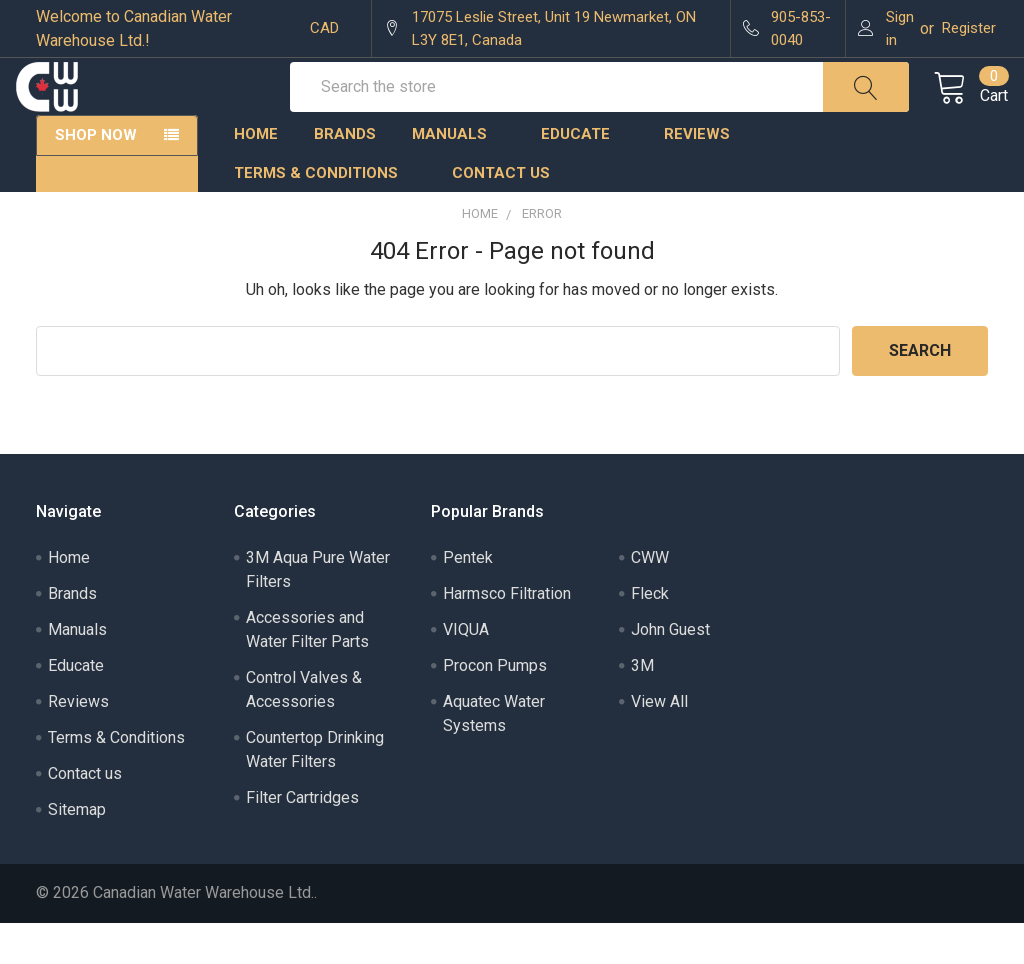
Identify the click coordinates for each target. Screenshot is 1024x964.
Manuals (458, 175)
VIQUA (466, 670)
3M (642, 706)
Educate (584, 175)
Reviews (697, 175)
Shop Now (96, 176)
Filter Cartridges (302, 838)
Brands (345, 175)
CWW (650, 598)
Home (256, 175)
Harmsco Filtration (507, 634)
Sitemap (77, 850)
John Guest (670, 670)
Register (969, 28)
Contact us (501, 214)
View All (659, 742)
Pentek (468, 598)
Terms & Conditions (325, 214)
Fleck (650, 634)
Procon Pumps (495, 706)
